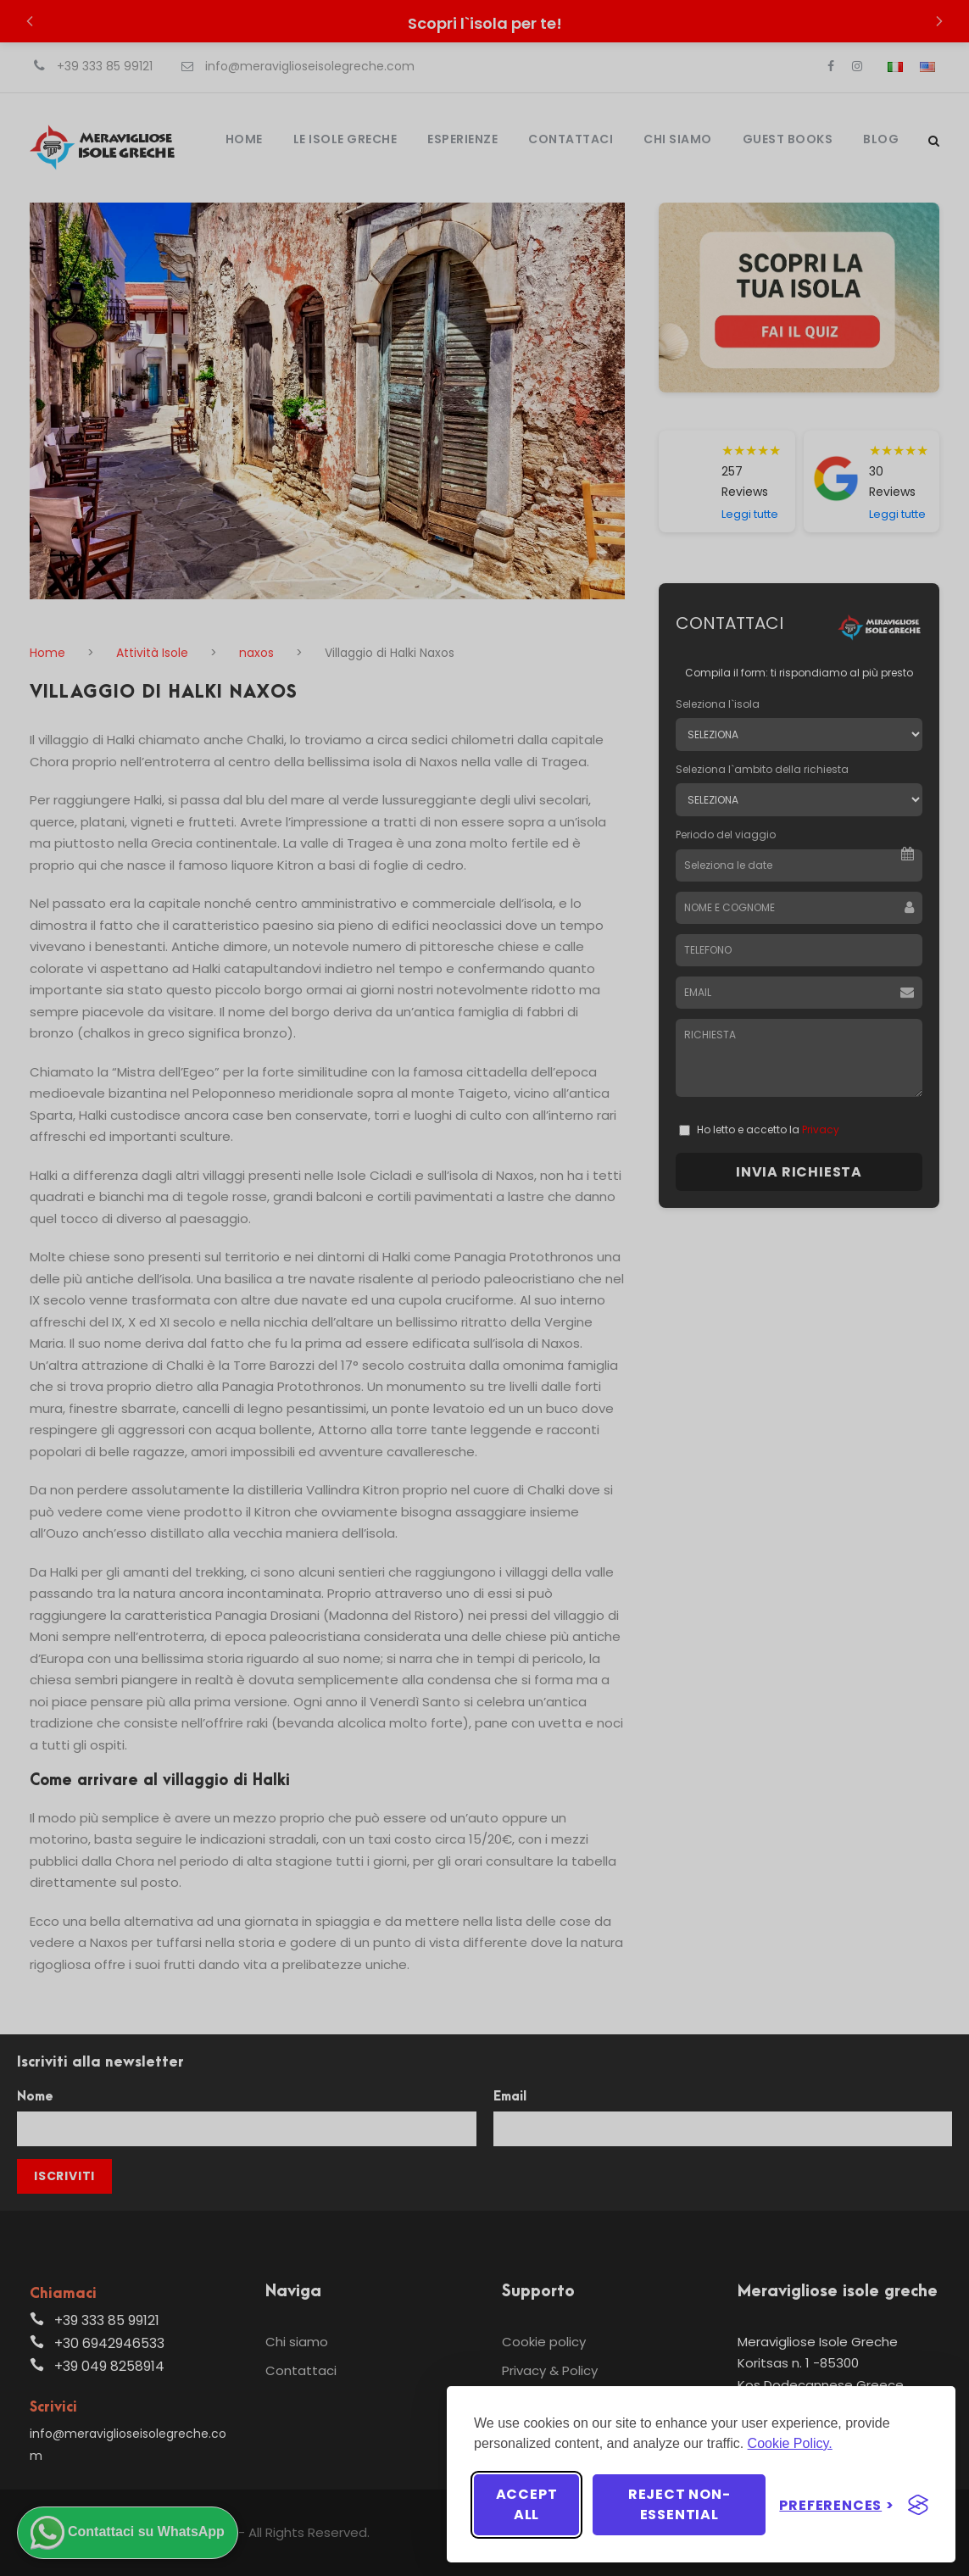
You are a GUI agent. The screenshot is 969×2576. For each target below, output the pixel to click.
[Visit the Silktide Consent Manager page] (918, 2505)
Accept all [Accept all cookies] (527, 2504)
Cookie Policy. (790, 2443)
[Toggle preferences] (836, 2505)
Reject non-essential (679, 2504)
